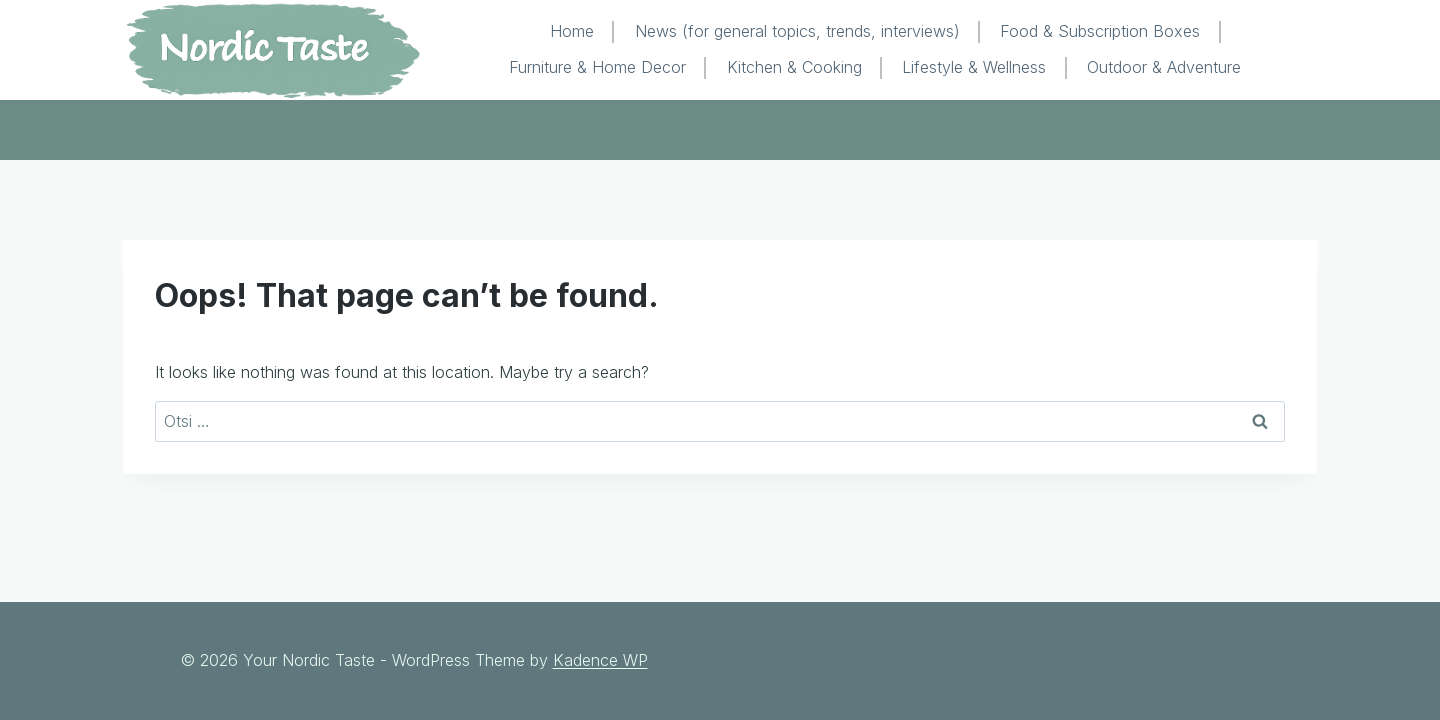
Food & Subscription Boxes (1100, 31)
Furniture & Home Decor (597, 67)
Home (572, 31)
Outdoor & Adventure (1164, 67)
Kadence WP (600, 660)
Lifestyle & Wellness (974, 67)
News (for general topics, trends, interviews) (797, 31)
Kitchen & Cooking (794, 67)
